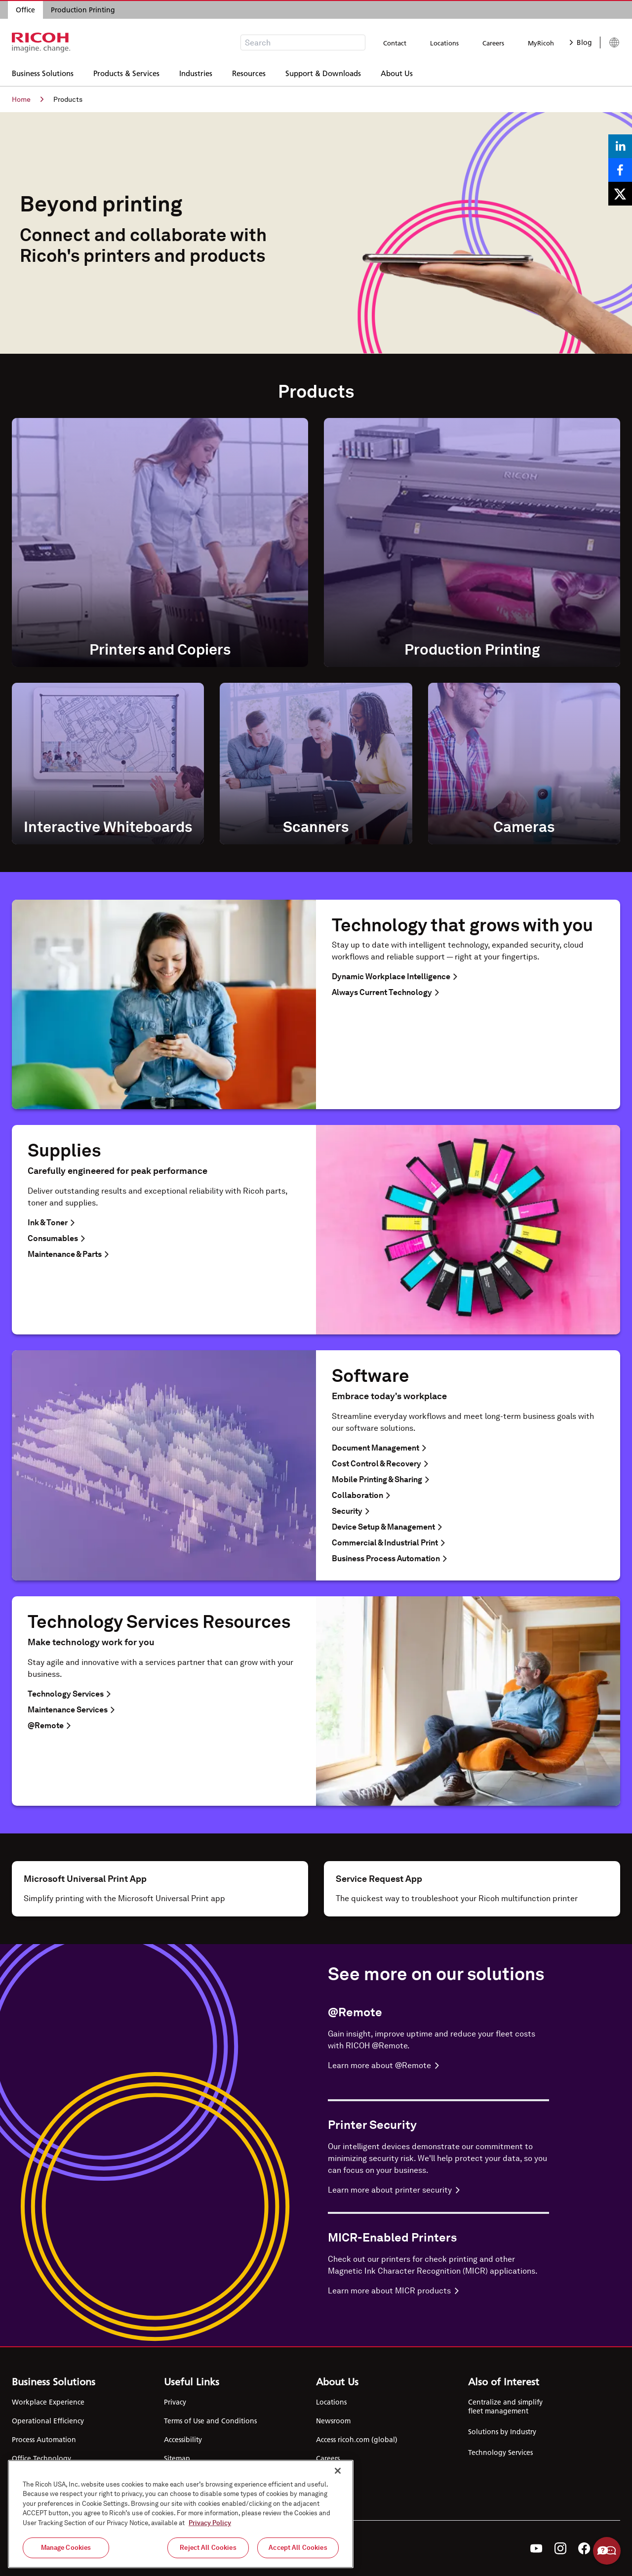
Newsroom (333, 2420)
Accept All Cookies (298, 2547)
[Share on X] (620, 194)
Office (25, 9)
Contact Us (333, 2477)
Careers (493, 43)
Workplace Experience (48, 2402)
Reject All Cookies (208, 2547)
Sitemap (177, 2458)
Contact (394, 43)
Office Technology (41, 2458)
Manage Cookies (66, 2547)
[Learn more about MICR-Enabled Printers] (438, 2291)
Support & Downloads (323, 72)
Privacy (175, 2402)
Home (27, 99)
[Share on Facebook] (620, 170)
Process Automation (44, 2439)
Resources (249, 72)
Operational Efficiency (48, 2420)
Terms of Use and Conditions (210, 2420)
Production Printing (83, 9)
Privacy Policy (210, 2523)
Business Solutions (43, 72)
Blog (581, 42)
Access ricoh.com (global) (356, 2439)
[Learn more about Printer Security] (438, 2190)
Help (607, 2551)
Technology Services (500, 2452)
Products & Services (126, 72)
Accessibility (183, 2439)
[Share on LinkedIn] (620, 146)
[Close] (338, 2471)
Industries (195, 72)
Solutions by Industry (502, 2431)
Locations (444, 43)
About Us (397, 72)
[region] (181, 2514)
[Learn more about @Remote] (438, 2066)
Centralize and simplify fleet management (505, 2406)
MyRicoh (541, 43)
